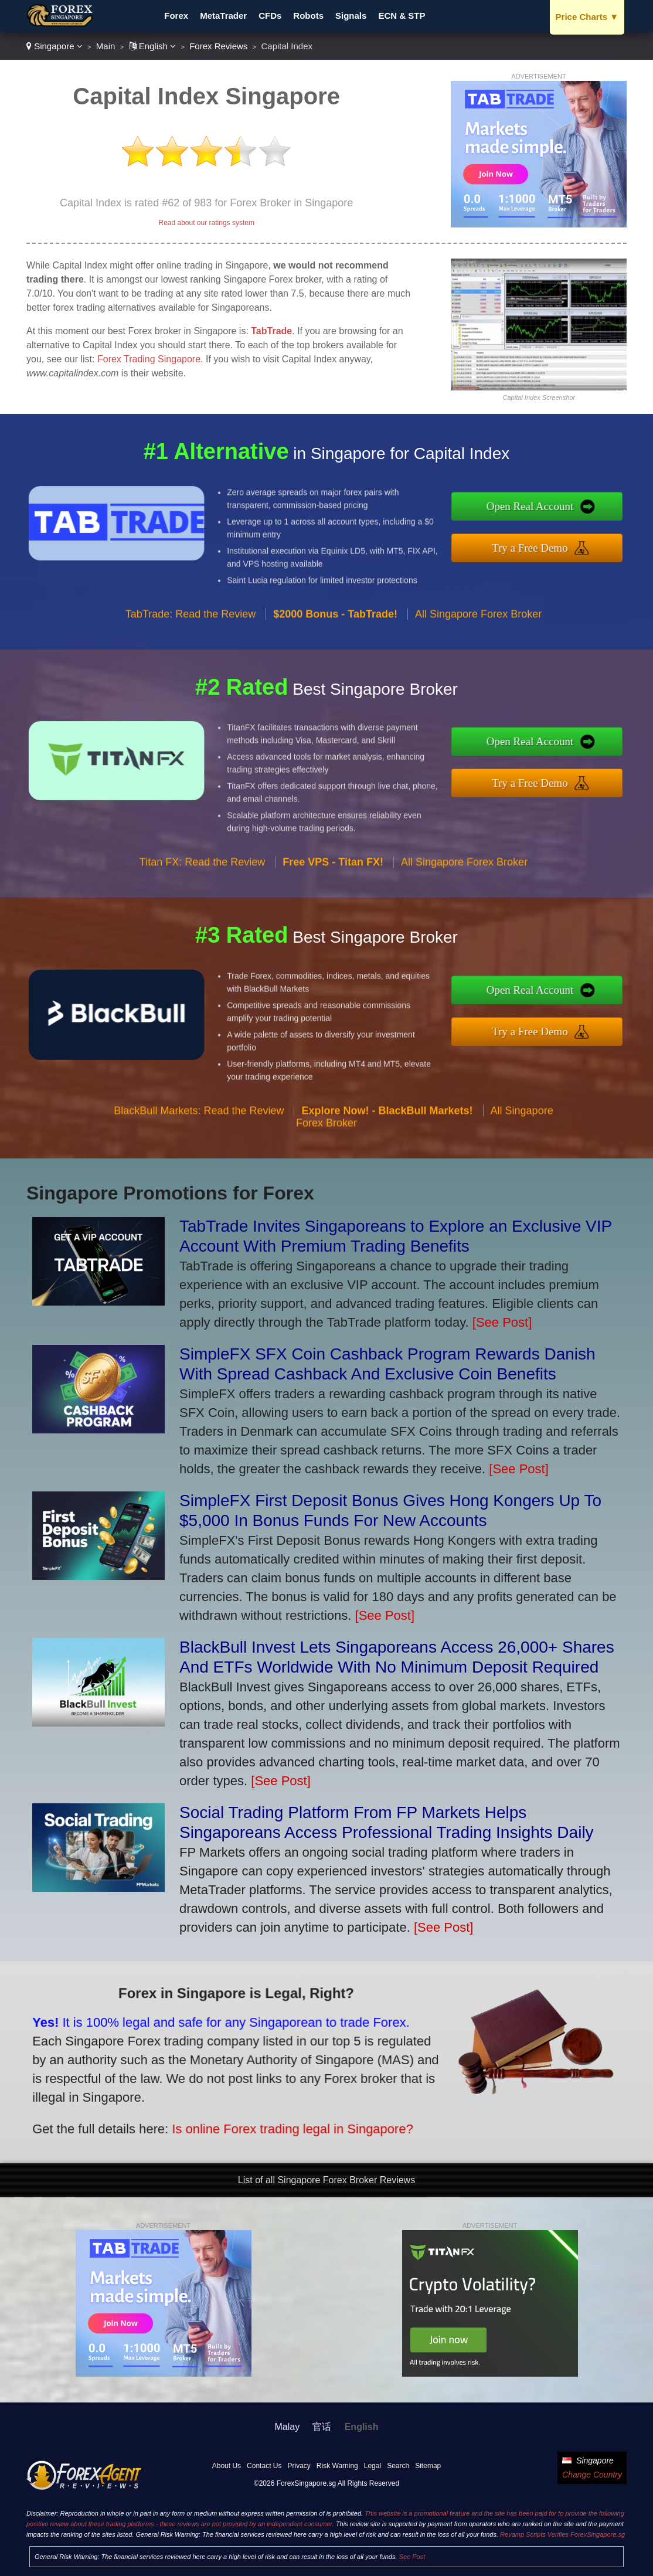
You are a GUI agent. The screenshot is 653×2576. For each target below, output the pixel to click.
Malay (287, 2427)
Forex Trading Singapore (148, 359)
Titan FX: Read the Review (202, 913)
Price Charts (587, 17)
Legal (372, 2466)
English (152, 46)
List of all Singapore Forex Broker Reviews (326, 2180)
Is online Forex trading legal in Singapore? (223, 2106)
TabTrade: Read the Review (190, 664)
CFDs (270, 16)
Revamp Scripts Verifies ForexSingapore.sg (562, 2534)
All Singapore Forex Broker (478, 664)
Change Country (592, 2474)
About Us (226, 2466)
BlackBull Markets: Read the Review (199, 1161)
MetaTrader (223, 16)
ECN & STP (401, 16)
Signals (350, 16)
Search (398, 2466)
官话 (321, 2427)
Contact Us (264, 2466)
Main (105, 46)
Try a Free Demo (582, 540)
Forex (176, 16)
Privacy (298, 2466)
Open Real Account (582, 513)
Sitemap (428, 2466)
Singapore (54, 46)
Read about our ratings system (206, 223)
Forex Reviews (218, 46)
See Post (412, 2556)
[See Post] (502, 1322)
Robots (308, 16)
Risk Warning (337, 2466)
